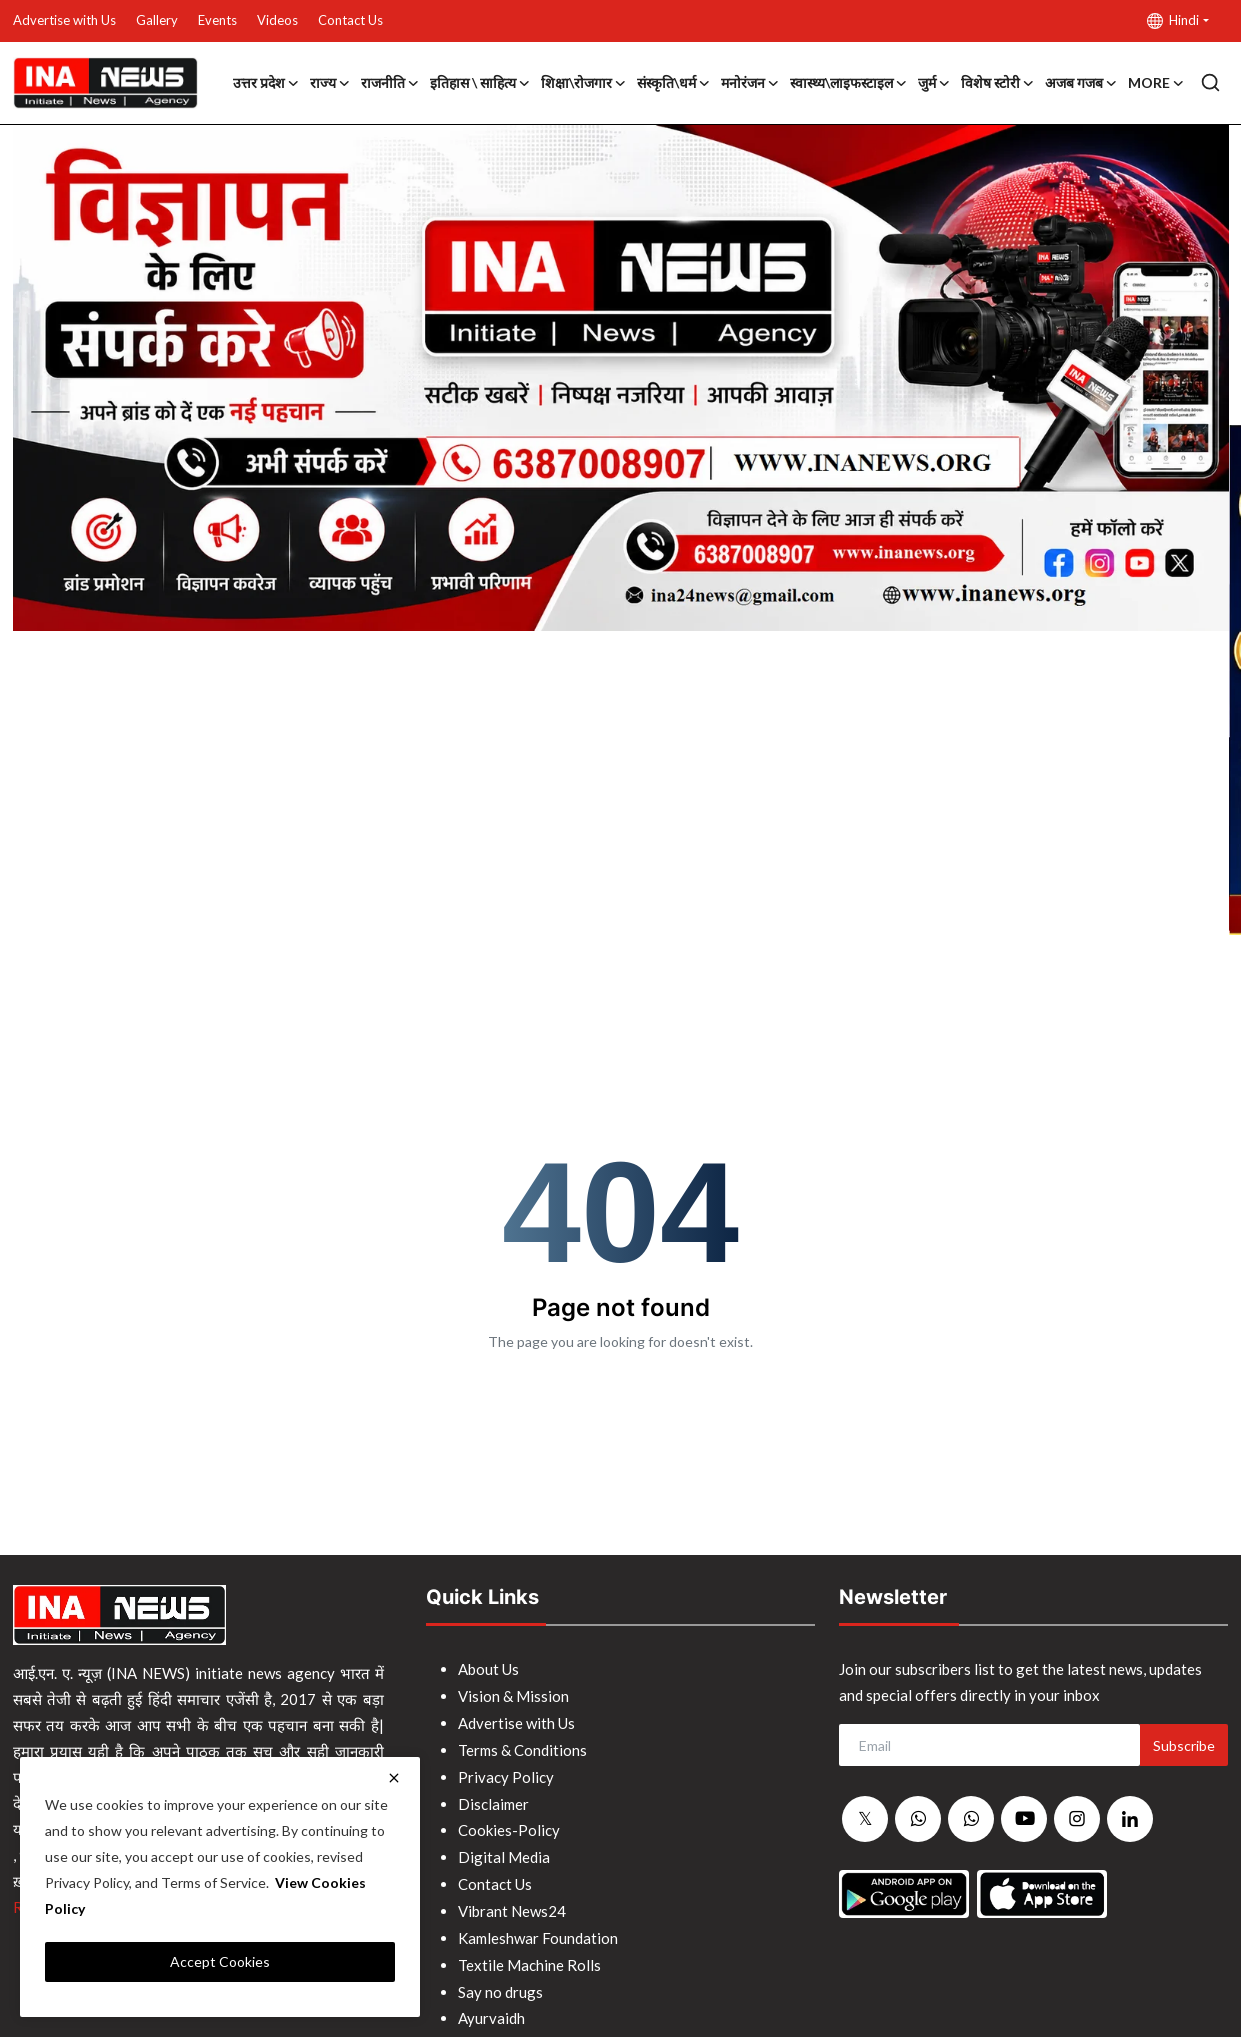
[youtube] (1024, 1819)
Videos (277, 20)
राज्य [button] (330, 83)
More (1156, 83)
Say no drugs (500, 1981)
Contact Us (350, 20)
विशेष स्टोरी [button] (998, 83)
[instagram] (1077, 1819)
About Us (488, 1669)
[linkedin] (1130, 1819)
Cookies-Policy (509, 1825)
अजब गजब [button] (1081, 83)
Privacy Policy (506, 1773)
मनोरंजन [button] (750, 83)
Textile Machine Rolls (529, 1955)
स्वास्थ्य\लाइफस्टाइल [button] (849, 83)
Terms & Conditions (522, 1747)
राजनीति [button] (390, 83)
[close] (394, 1778)
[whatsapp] (918, 1820)
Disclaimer (493, 1799)
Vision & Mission (513, 1695)
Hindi (1173, 20)
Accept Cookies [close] (220, 1961)
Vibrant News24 (512, 1903)
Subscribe (1184, 1745)
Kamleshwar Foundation (538, 1929)
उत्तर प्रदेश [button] (266, 83)
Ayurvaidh (491, 2007)
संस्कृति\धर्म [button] (674, 83)
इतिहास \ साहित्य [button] (480, 83)
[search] (1210, 82)
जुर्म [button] (934, 83)
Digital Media (504, 1851)
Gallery (157, 20)
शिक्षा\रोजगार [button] (584, 83)
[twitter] (865, 1820)
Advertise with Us (64, 20)
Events (217, 20)
